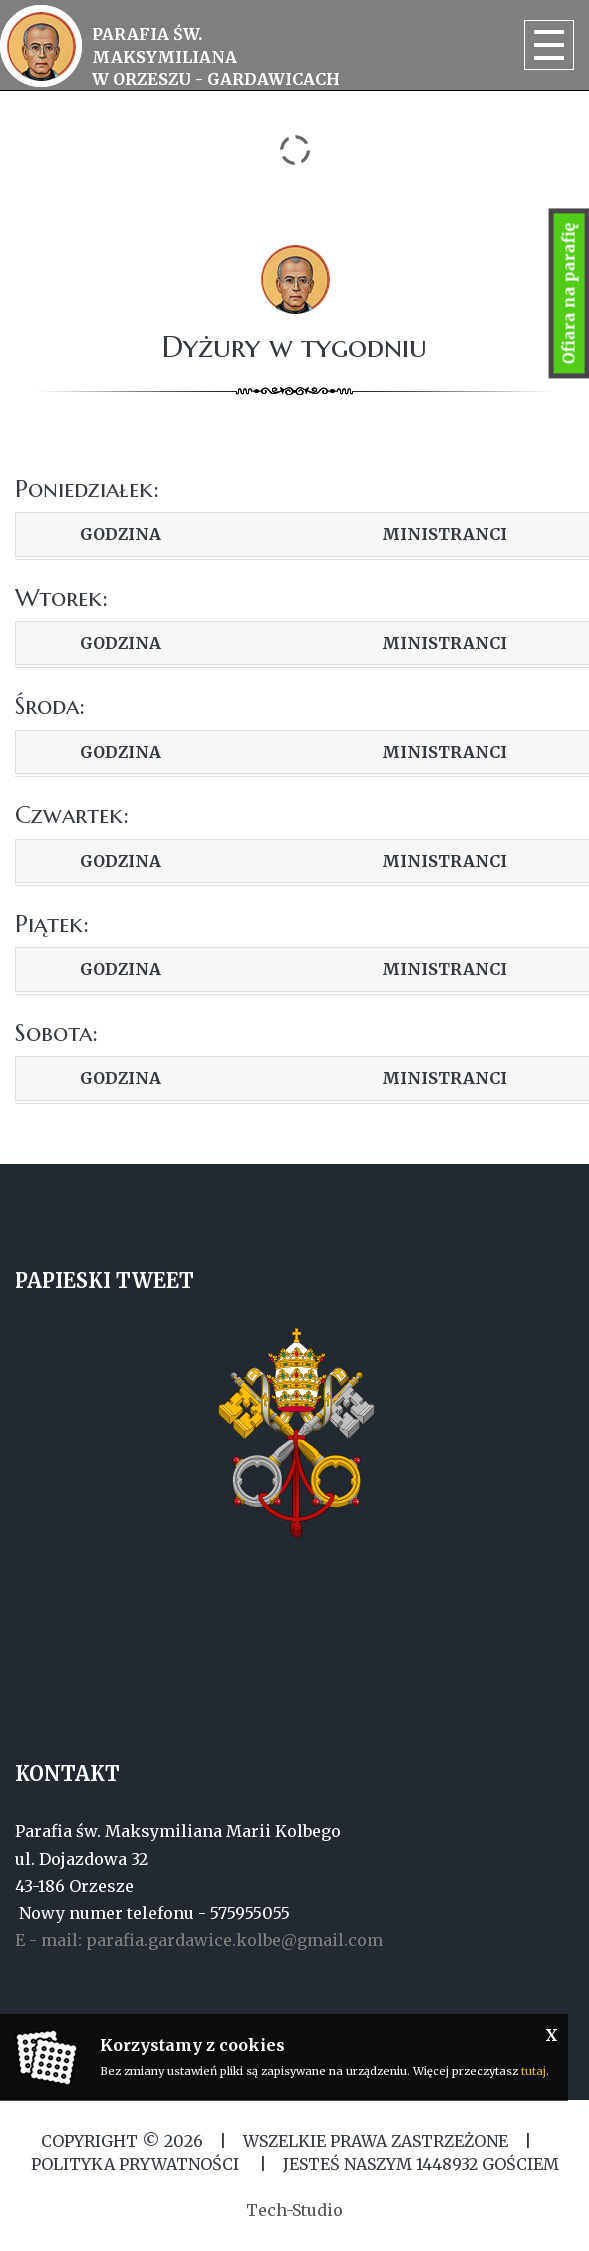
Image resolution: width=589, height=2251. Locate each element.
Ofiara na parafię (569, 293)
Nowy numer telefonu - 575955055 (152, 1913)
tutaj (533, 2071)
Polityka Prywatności (137, 2164)
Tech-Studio (294, 2210)
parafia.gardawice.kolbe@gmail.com (234, 1940)
